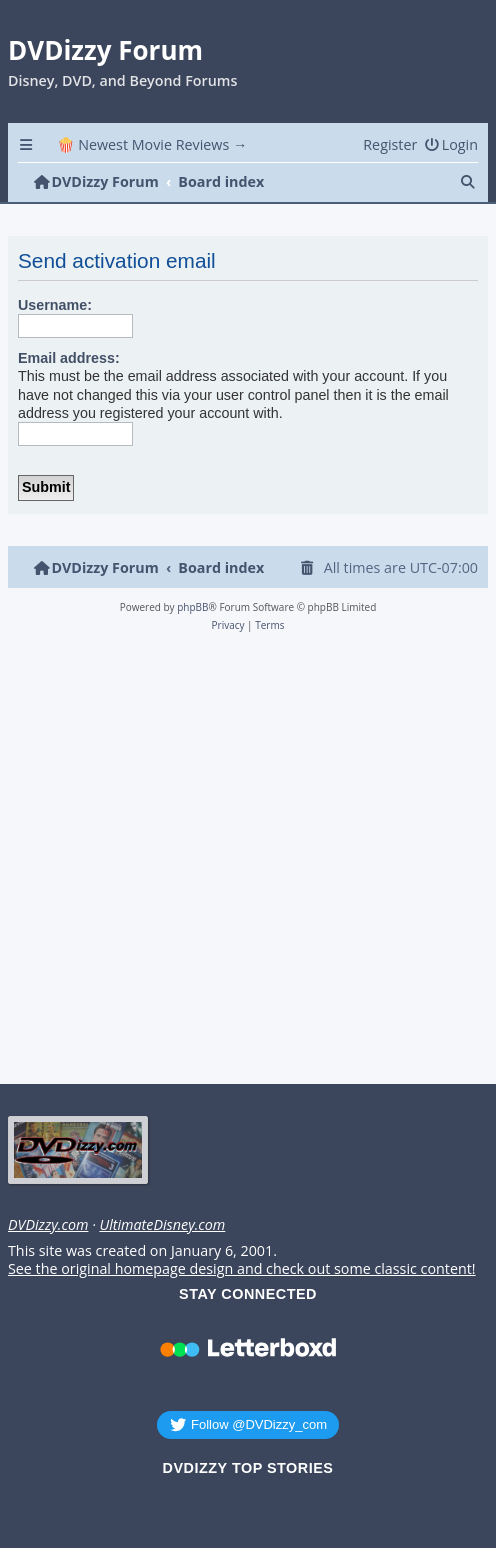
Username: (55, 305)
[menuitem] (451, 144)
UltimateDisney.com (162, 1225)
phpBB (192, 607)
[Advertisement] (244, 864)
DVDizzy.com (48, 1225)
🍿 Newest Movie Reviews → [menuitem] (152, 144)
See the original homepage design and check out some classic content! (242, 1269)
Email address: (69, 358)
